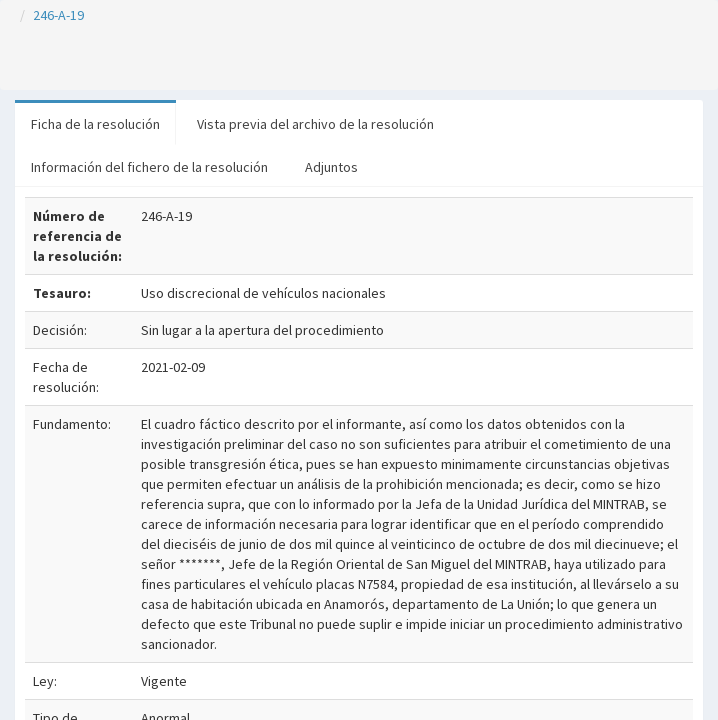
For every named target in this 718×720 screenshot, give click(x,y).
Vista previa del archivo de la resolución (315, 124)
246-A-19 (58, 15)
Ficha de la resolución (95, 124)
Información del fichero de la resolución (149, 167)
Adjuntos (331, 167)
